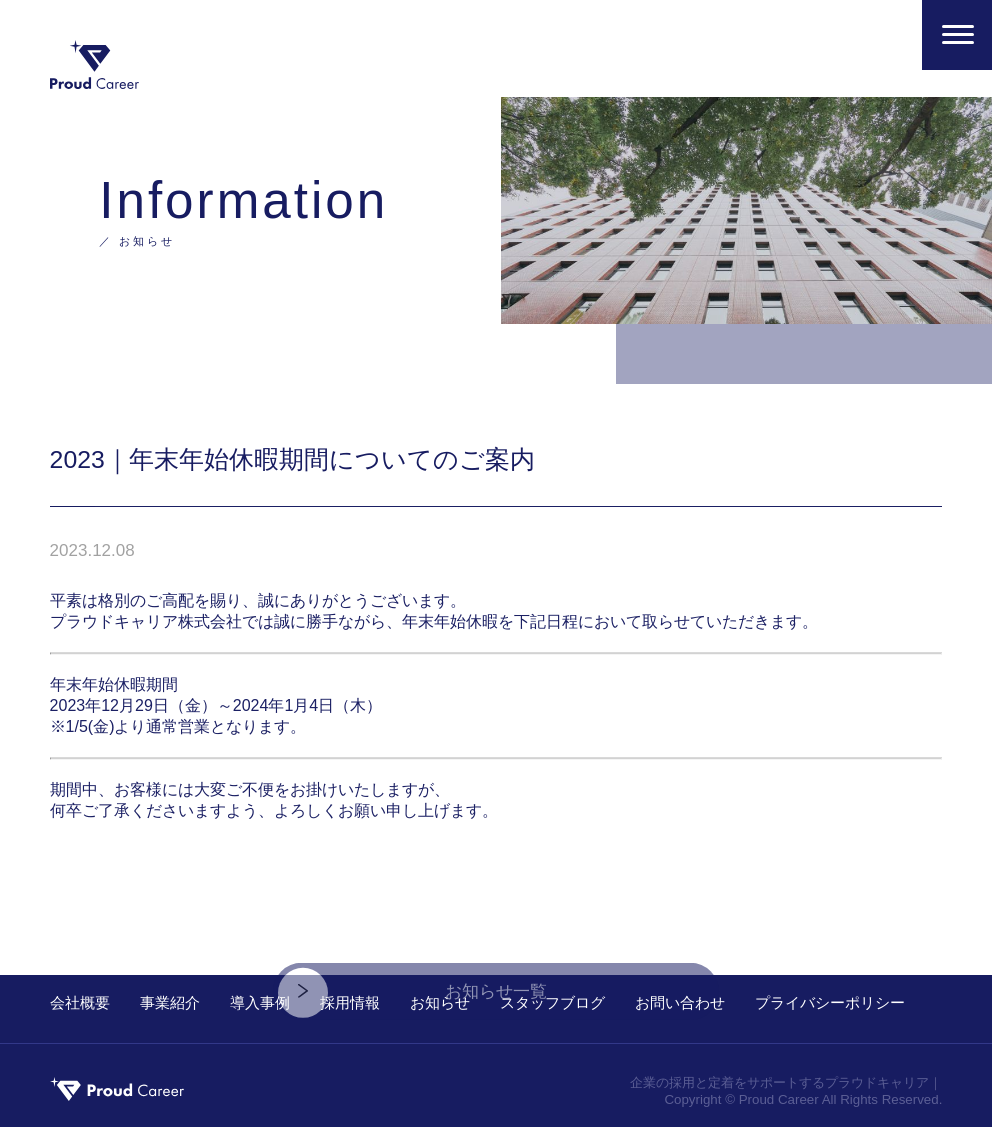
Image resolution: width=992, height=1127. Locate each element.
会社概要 (80, 1002)
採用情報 (350, 1002)
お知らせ (440, 1002)
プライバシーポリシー (830, 1002)
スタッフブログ (552, 1002)
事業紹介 (170, 1002)
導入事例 (260, 1002)
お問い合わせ (680, 1002)
